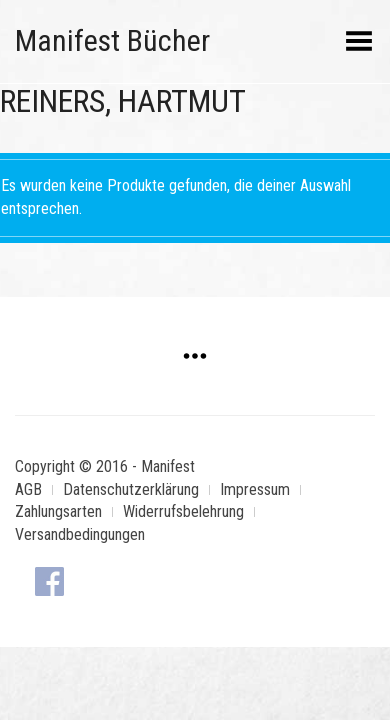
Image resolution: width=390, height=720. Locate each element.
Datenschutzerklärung (131, 489)
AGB (28, 489)
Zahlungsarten (58, 511)
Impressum (255, 489)
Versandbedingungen (80, 534)
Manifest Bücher (112, 40)
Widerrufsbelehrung (183, 511)
